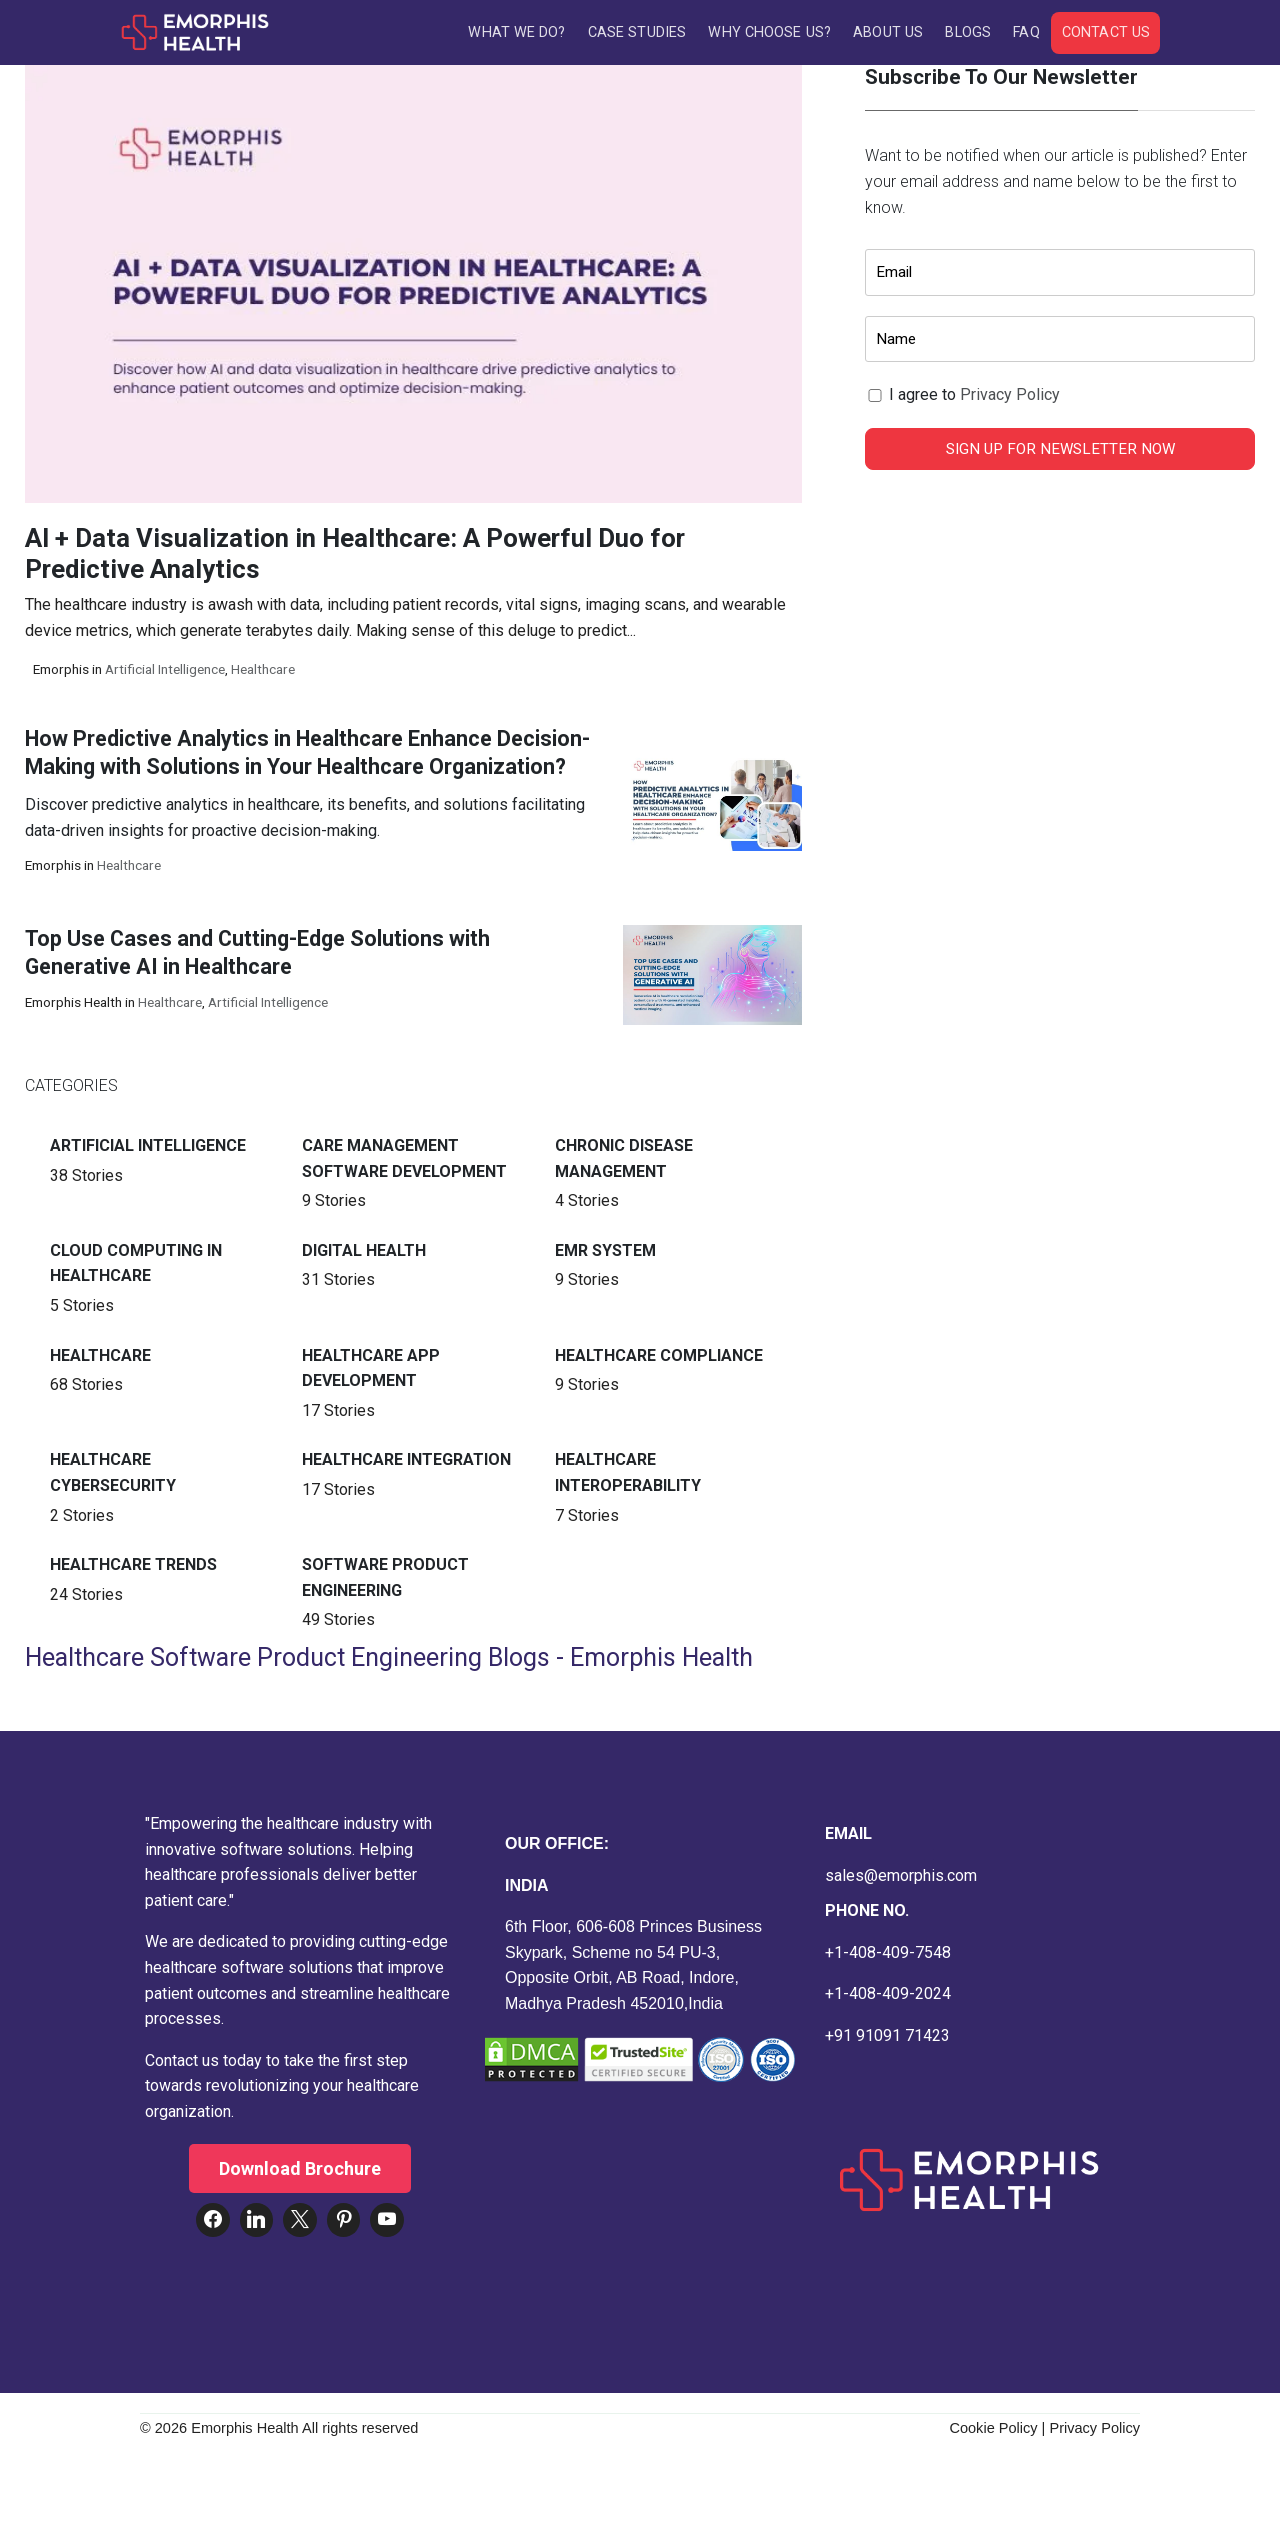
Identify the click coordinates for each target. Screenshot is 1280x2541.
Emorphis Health (73, 1002)
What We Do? (516, 32)
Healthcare (263, 669)
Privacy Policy (1010, 394)
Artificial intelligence (165, 669)
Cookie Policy (993, 2428)
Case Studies (637, 32)
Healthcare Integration (406, 1459)
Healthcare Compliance (659, 1355)
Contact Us (1106, 32)
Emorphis (61, 669)
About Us (888, 32)
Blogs (968, 32)
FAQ (1026, 32)
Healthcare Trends (133, 1564)
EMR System (605, 1250)
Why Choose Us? (769, 32)
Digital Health (364, 1250)
